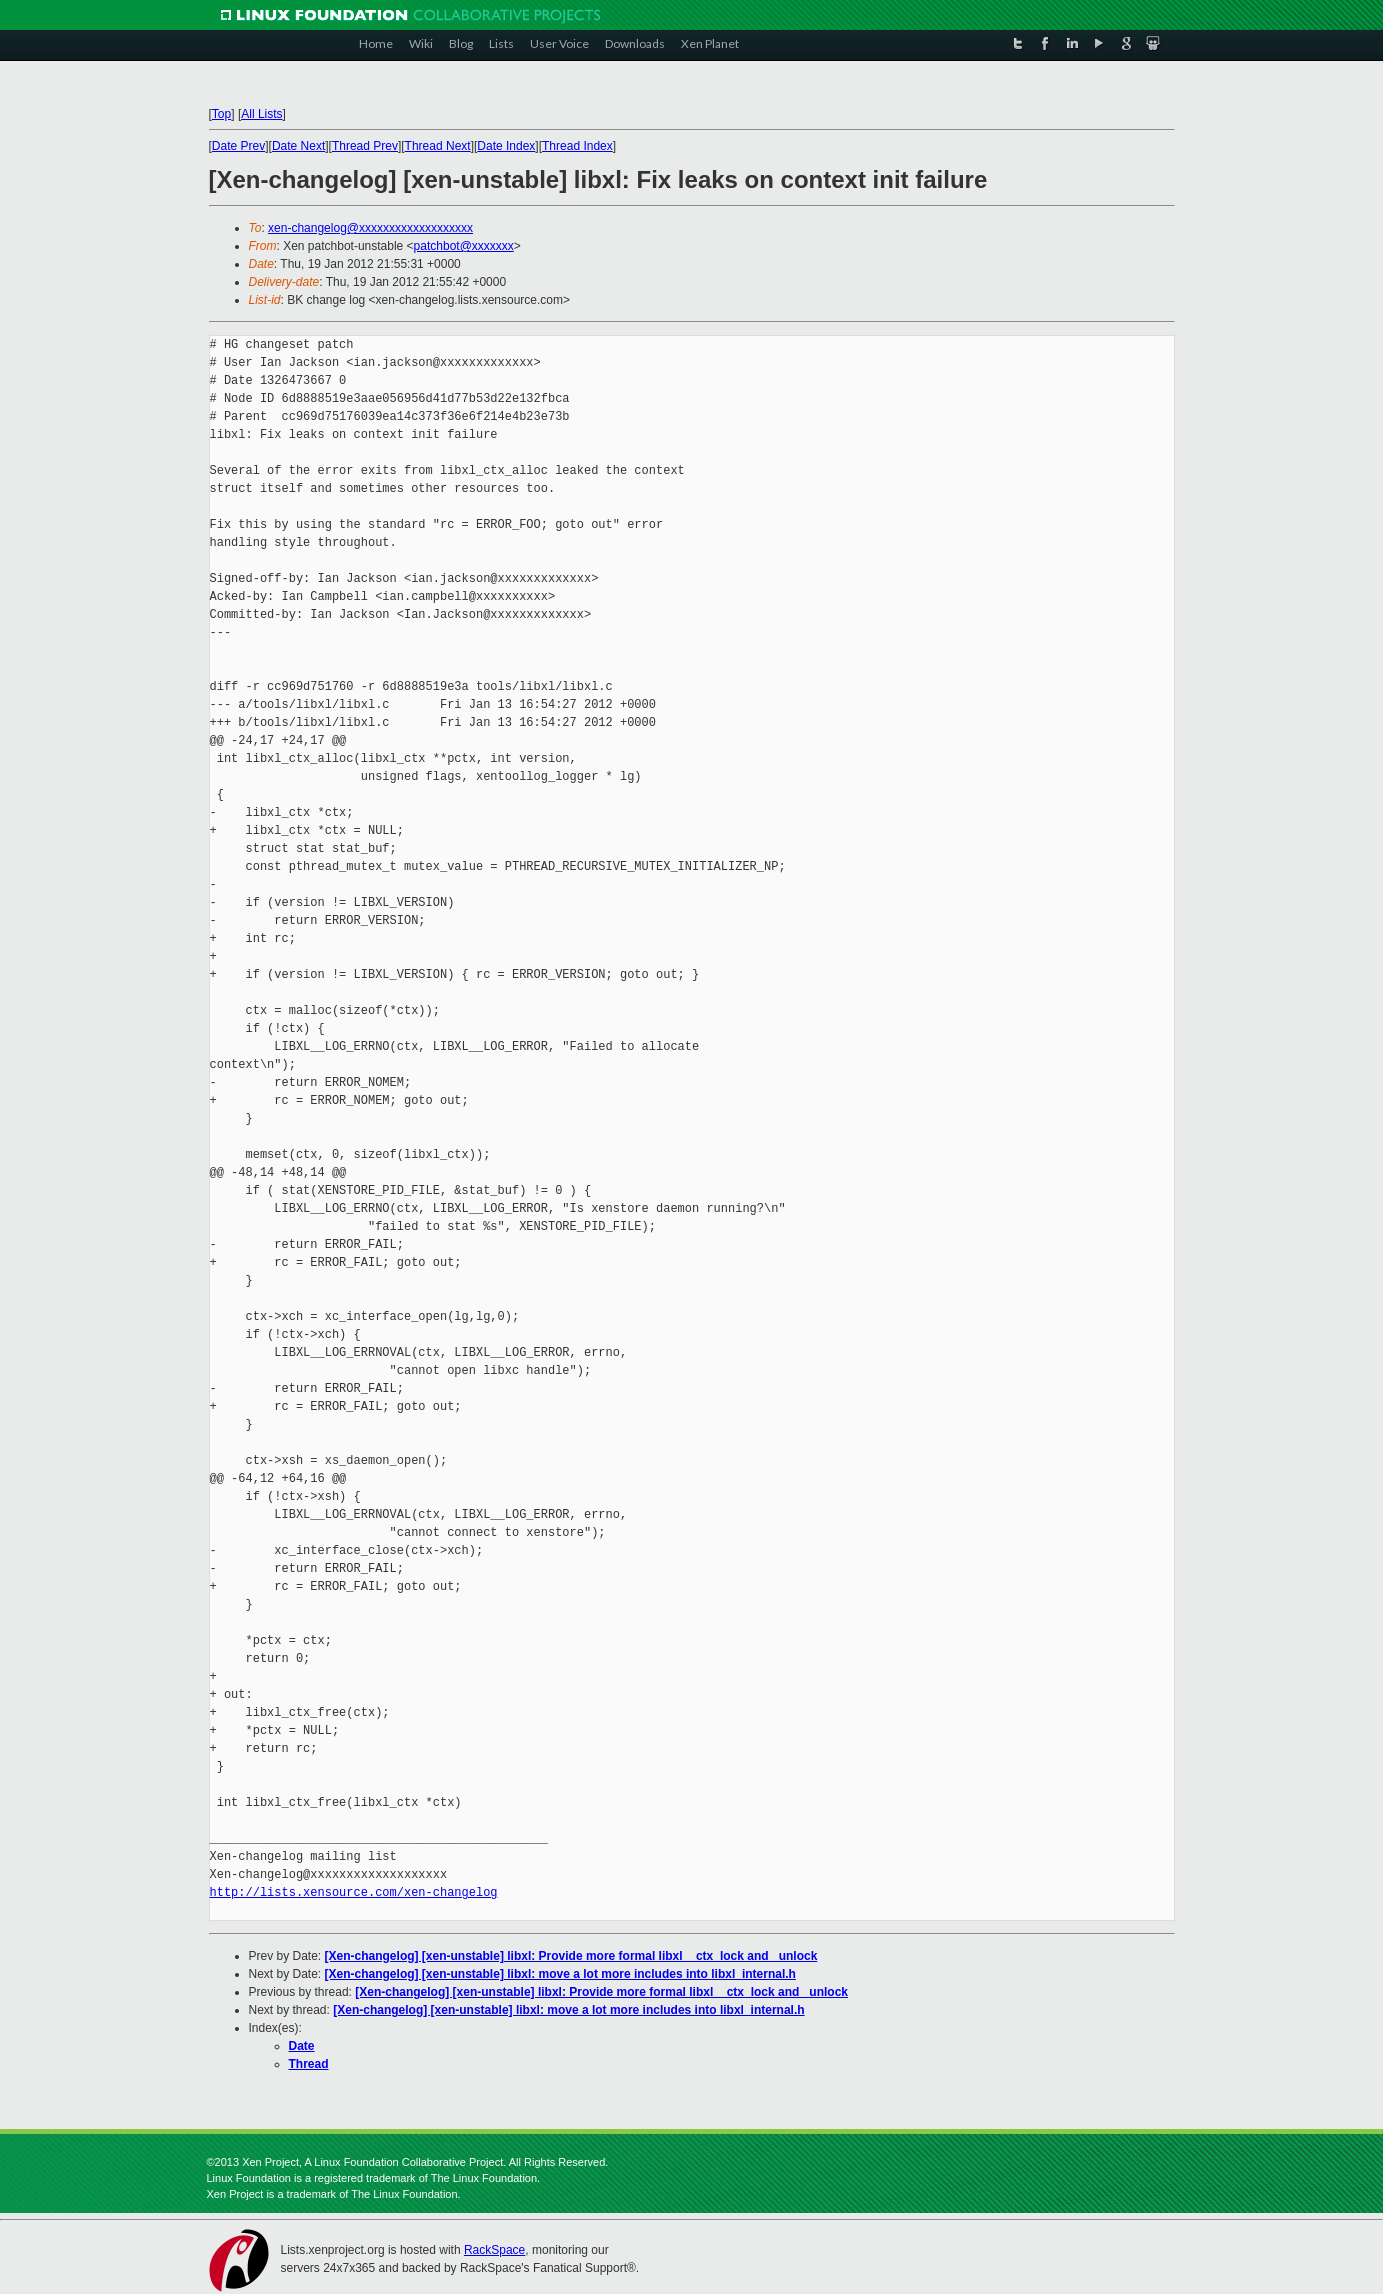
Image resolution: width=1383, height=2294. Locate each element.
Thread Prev (365, 146)
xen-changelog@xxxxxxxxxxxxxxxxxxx (370, 228)
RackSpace (494, 2250)
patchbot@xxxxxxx (464, 246)
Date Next (298, 146)
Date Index (506, 146)
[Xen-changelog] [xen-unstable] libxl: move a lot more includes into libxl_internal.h (560, 1974)
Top (221, 114)
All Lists (261, 114)
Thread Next (438, 146)
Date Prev (238, 146)
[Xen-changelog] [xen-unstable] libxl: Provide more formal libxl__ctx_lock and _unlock (571, 1956)
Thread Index (577, 146)
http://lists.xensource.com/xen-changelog (354, 1892)
